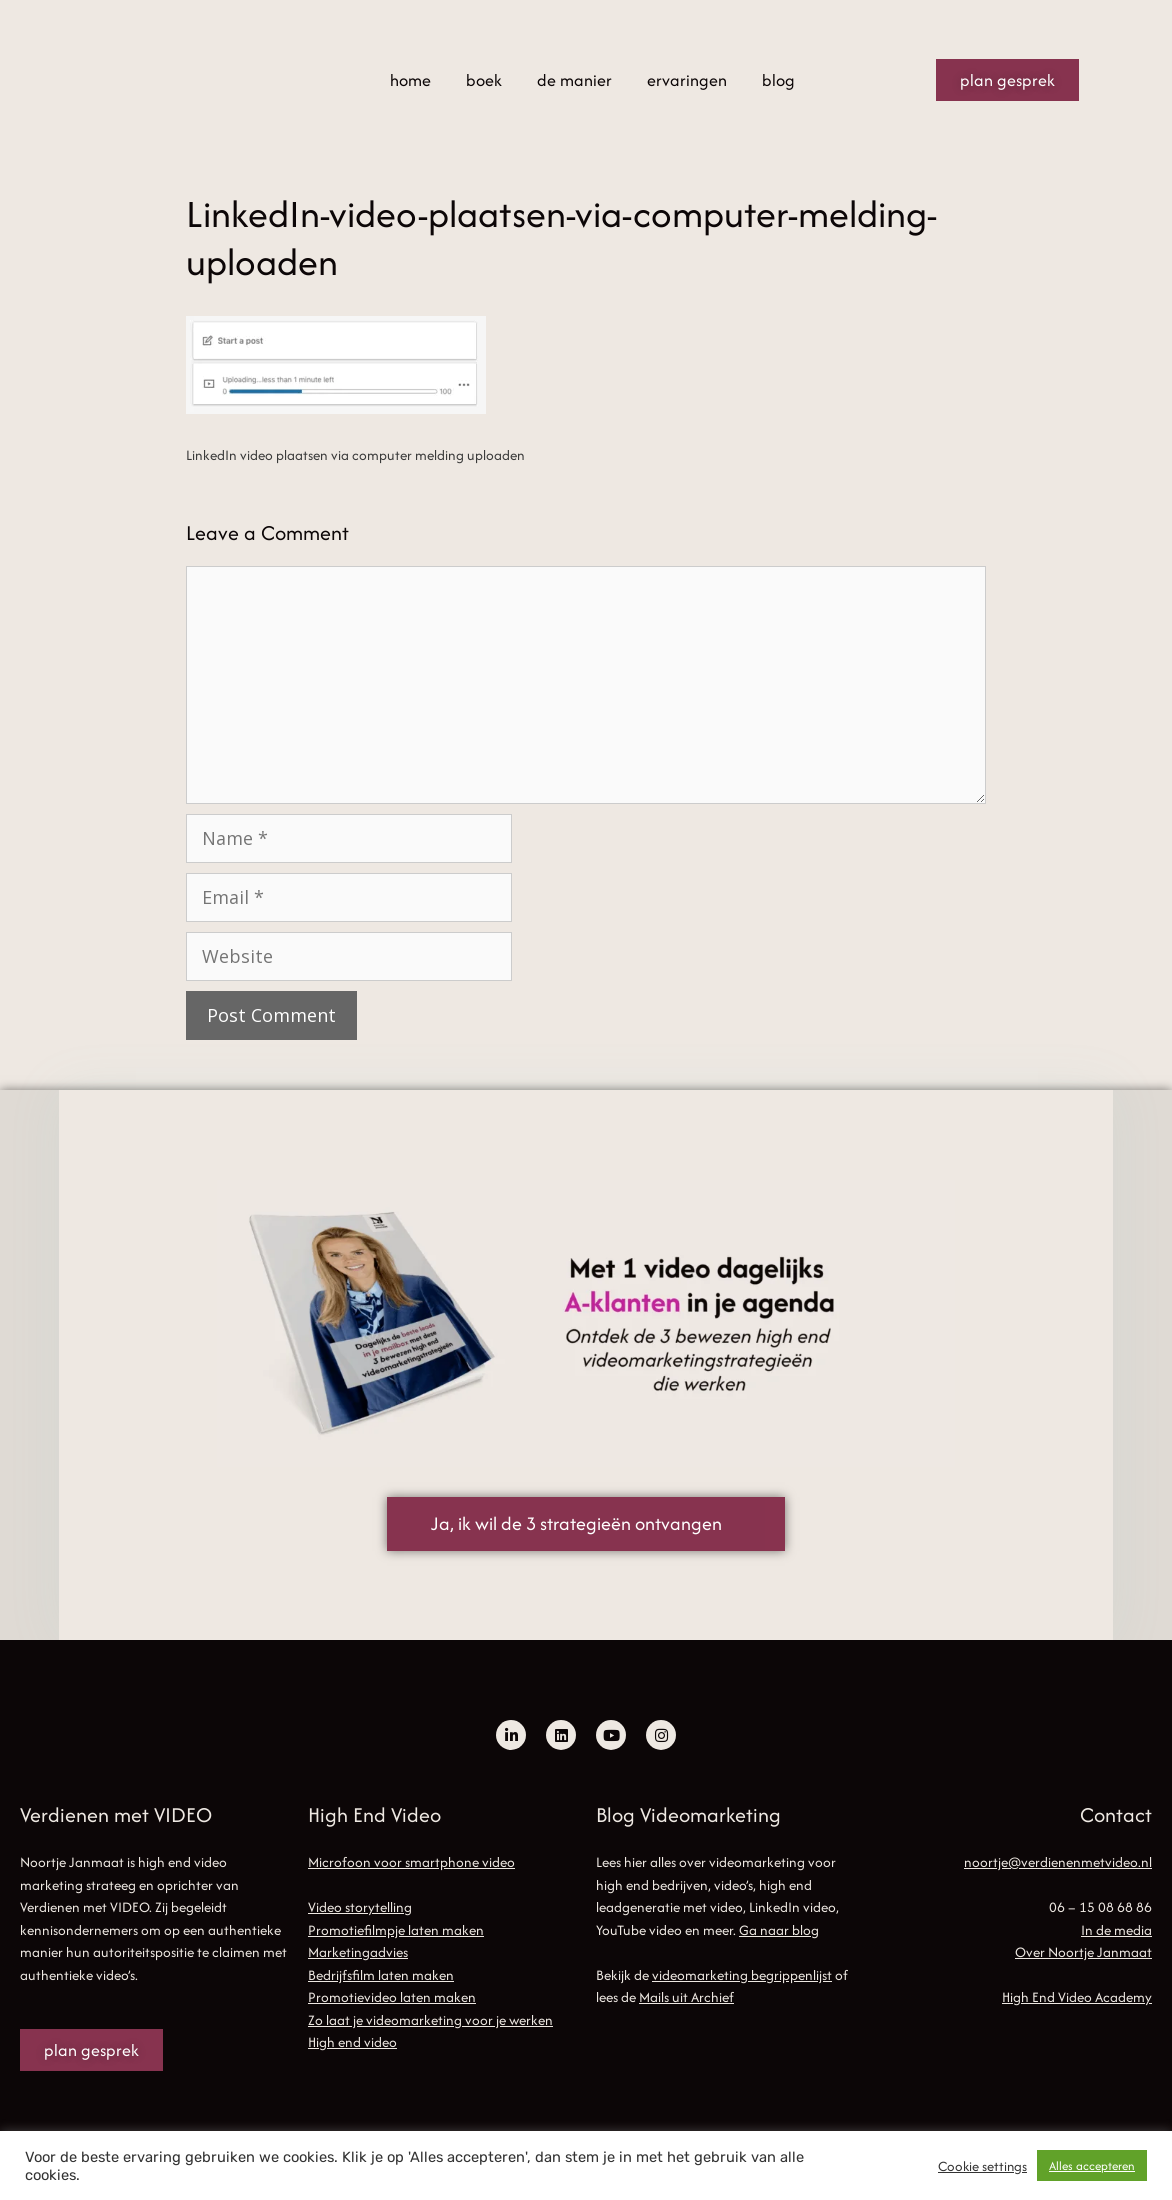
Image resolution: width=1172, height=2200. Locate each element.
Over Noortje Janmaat (1083, 1952)
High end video (352, 2042)
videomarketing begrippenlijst (742, 1975)
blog (778, 80)
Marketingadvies (358, 1952)
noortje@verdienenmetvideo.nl (1058, 1862)
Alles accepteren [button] (1092, 2165)
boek (484, 80)
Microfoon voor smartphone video (411, 1862)
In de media (1116, 1930)
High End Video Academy (1077, 1997)
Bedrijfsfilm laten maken (381, 1975)
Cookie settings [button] (982, 2166)
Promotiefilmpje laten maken (396, 1930)
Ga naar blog (779, 1930)
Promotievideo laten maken (392, 1997)
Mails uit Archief (686, 1997)
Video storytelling (360, 1907)
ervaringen (687, 80)
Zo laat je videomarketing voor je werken (430, 2020)
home (410, 80)
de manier (574, 80)
